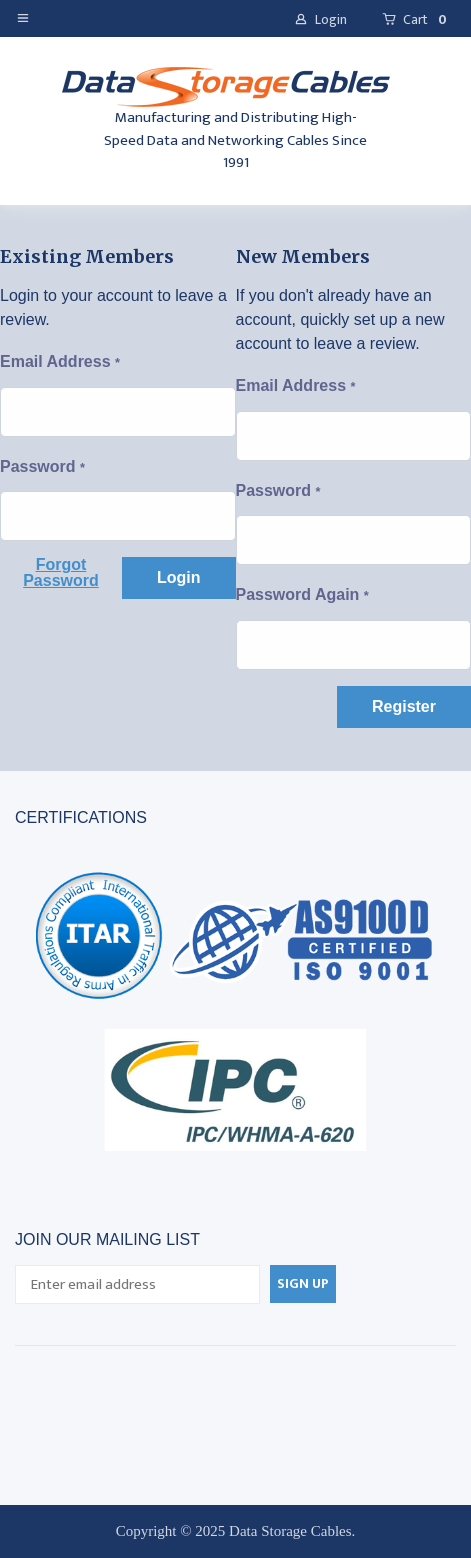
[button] (27, 17)
